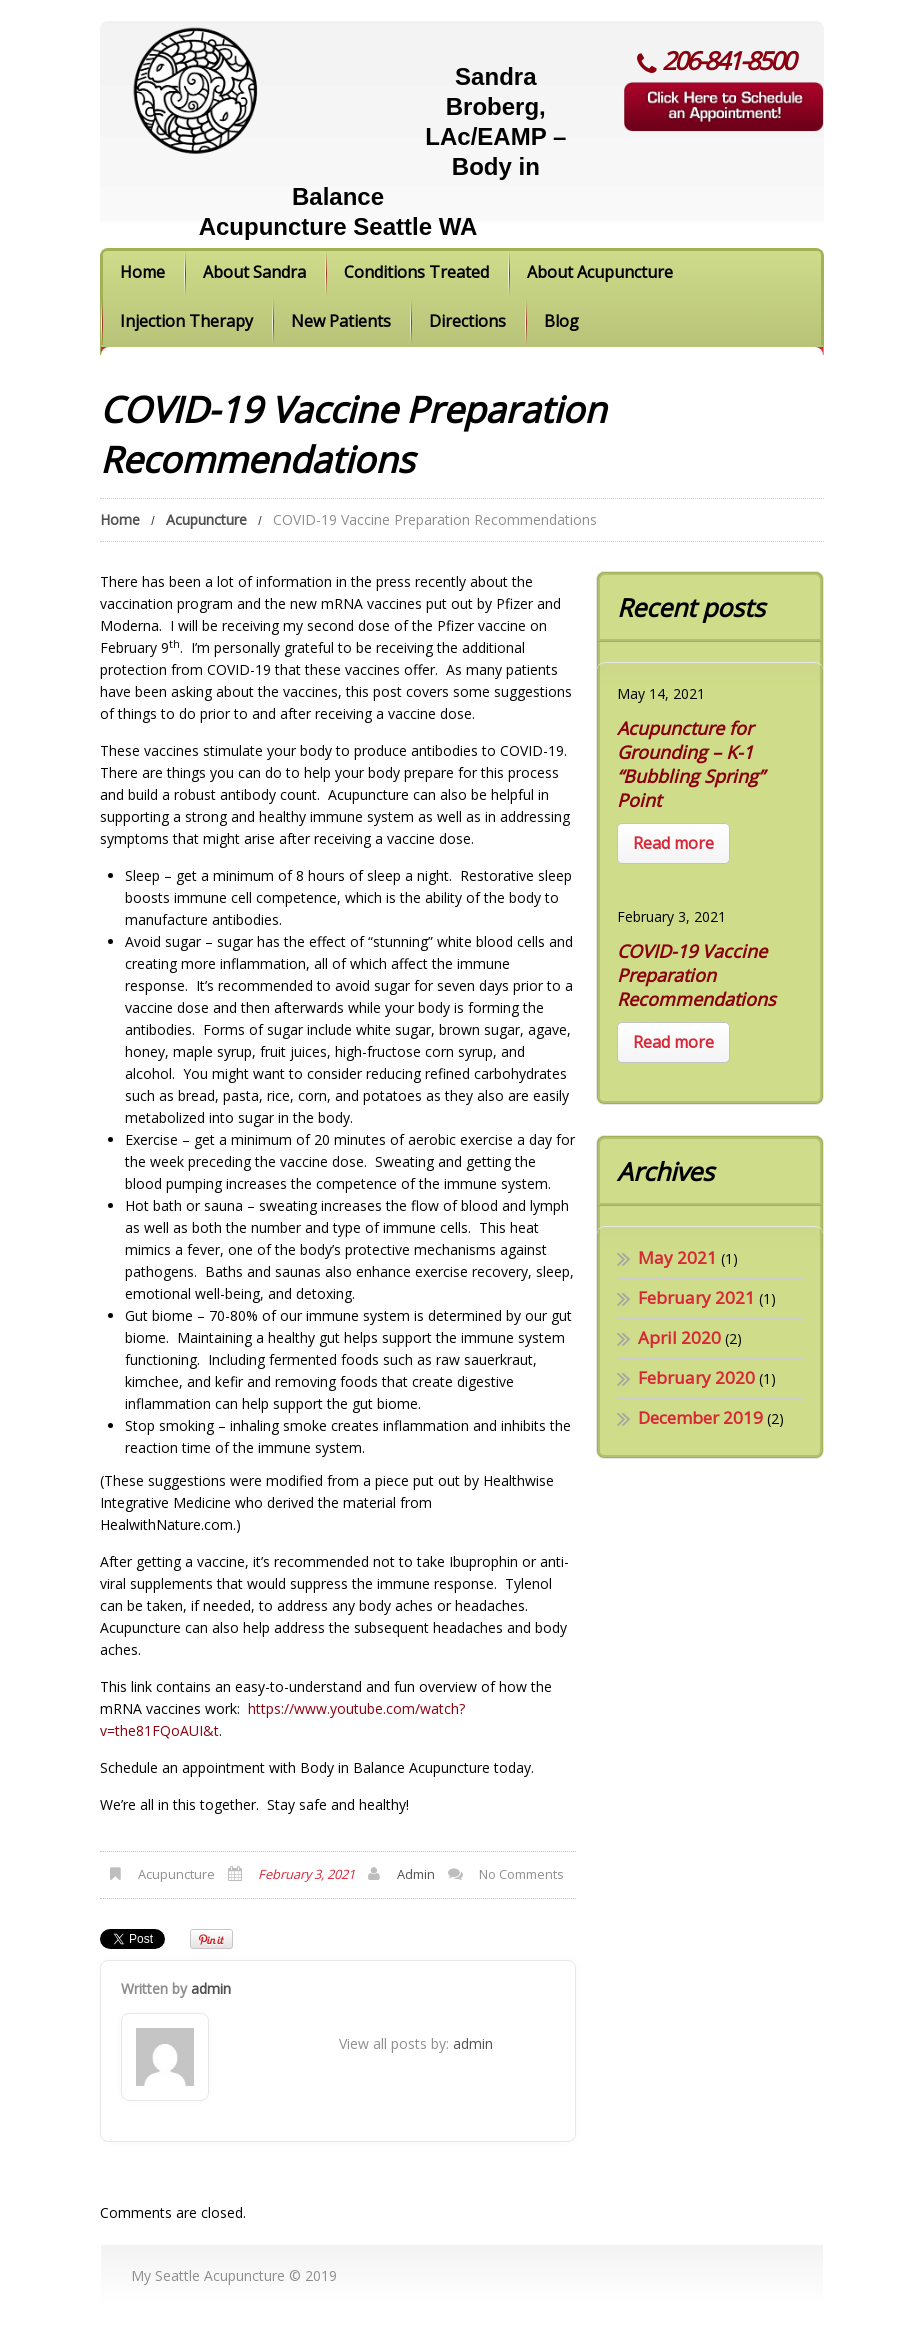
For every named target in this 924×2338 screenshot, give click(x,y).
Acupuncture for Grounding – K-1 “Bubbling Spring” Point (690, 764)
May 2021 (677, 1257)
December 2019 (700, 1417)
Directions (467, 321)
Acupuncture (206, 519)
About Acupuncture (600, 272)
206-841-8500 (728, 60)
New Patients (341, 321)
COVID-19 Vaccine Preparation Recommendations (696, 975)
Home (142, 272)
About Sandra (254, 272)
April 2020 (679, 1337)
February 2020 (696, 1377)
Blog (561, 321)
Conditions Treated (416, 272)
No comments (521, 1874)
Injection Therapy (186, 321)
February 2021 (696, 1297)
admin (416, 1874)
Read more (673, 843)
